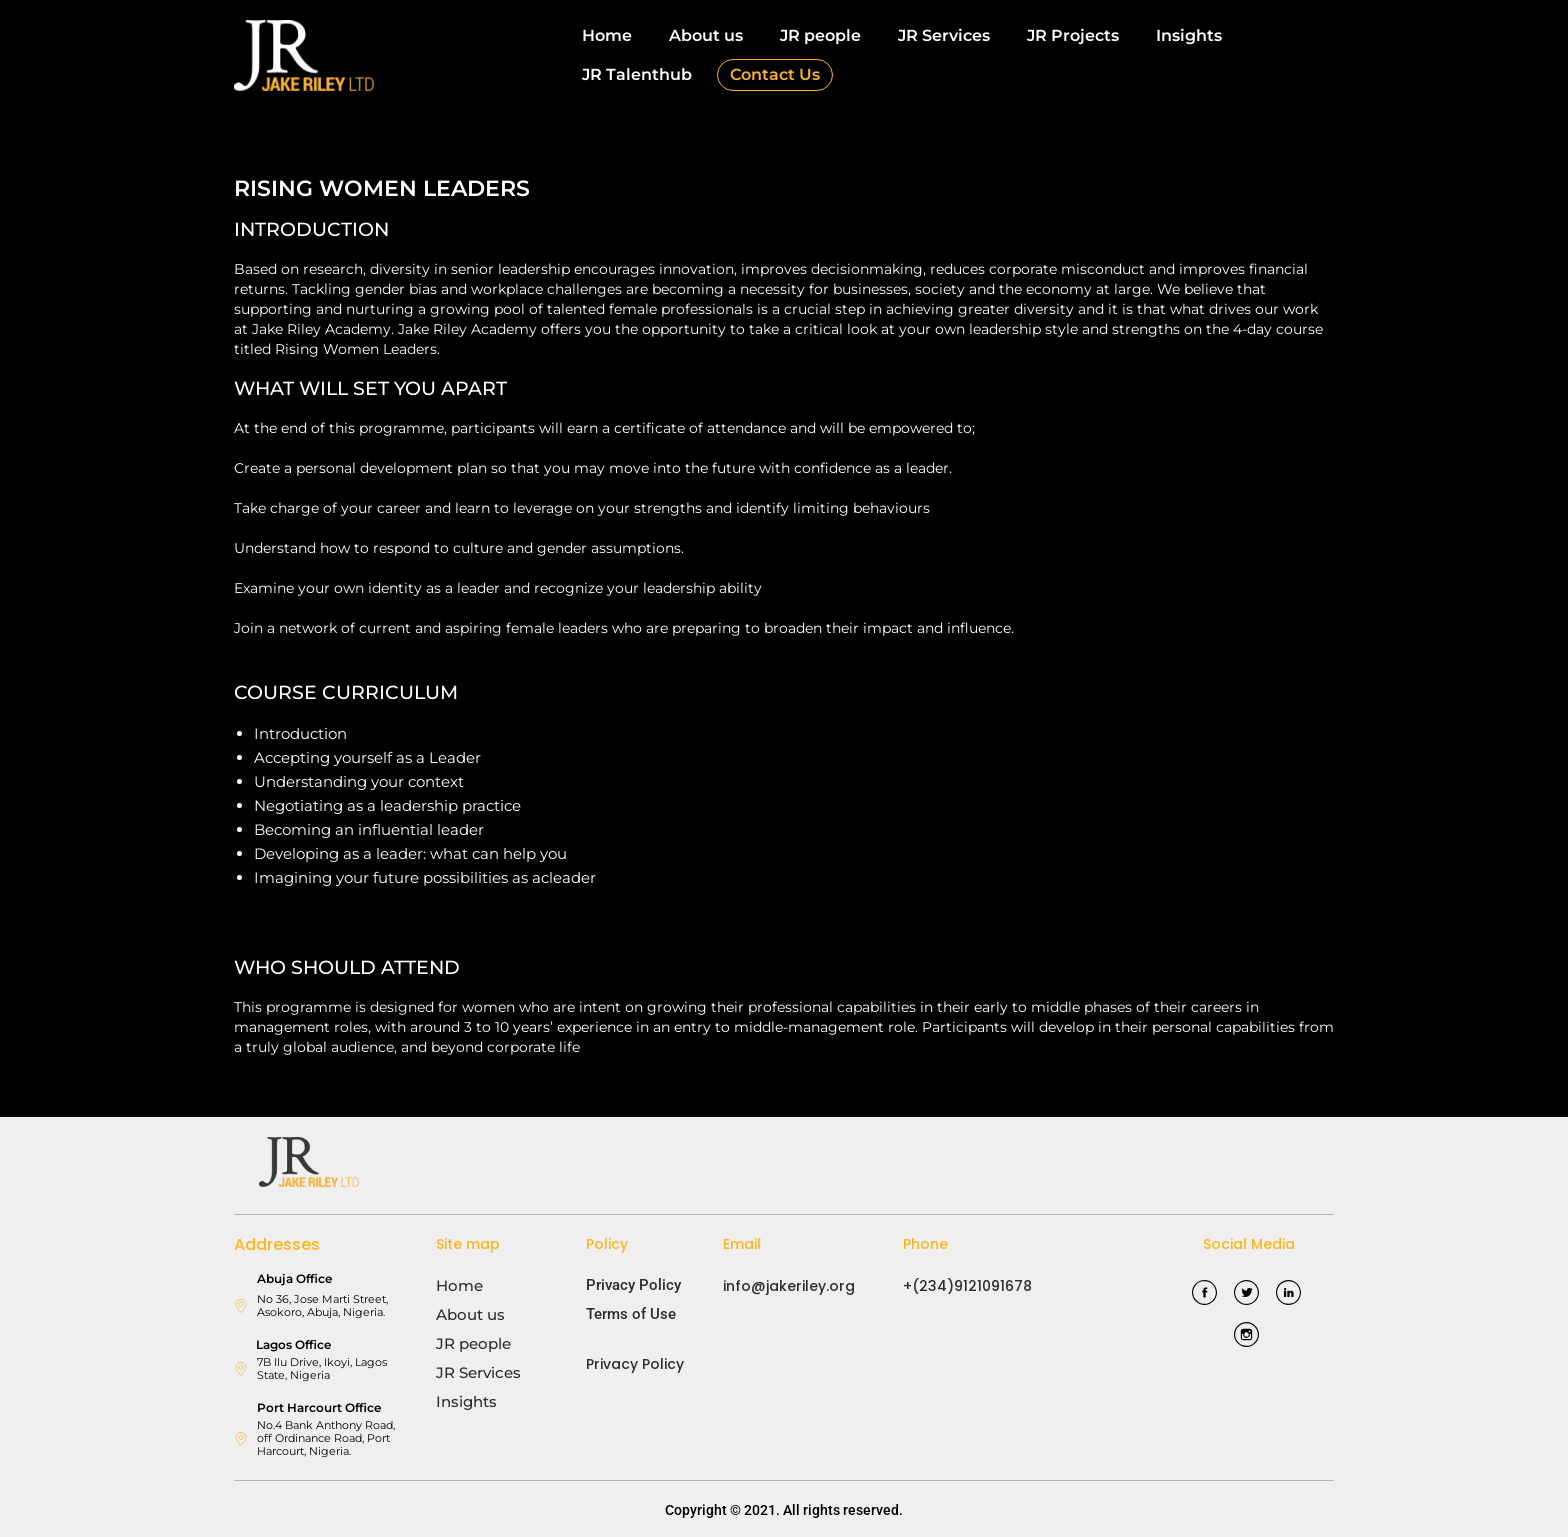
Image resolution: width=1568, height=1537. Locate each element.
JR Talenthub (637, 74)
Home (607, 35)
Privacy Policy (633, 1285)
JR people (820, 35)
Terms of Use (631, 1314)
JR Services (944, 35)
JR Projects (1073, 35)
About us (706, 35)
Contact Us (775, 74)
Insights (1189, 35)
